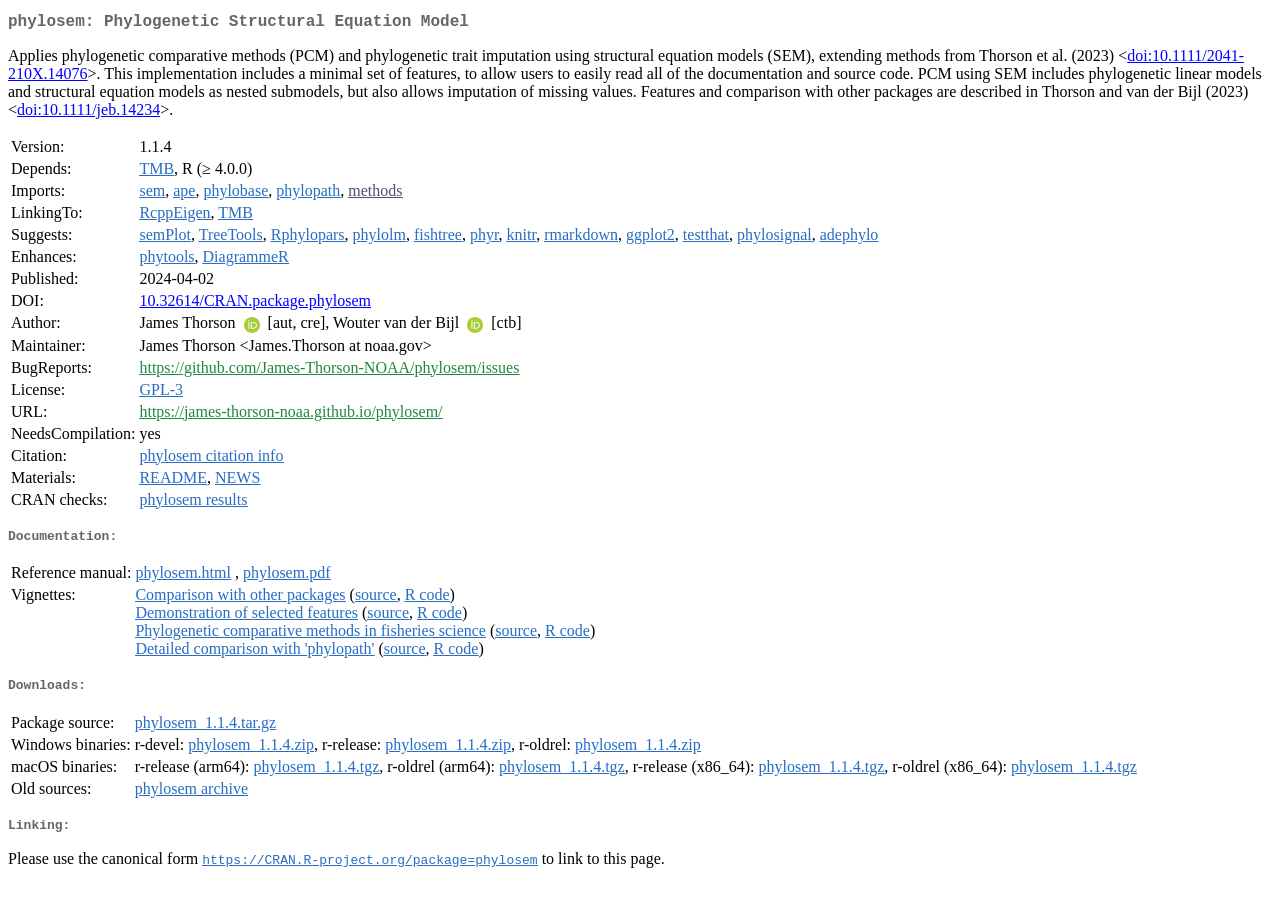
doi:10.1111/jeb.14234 (88, 113)
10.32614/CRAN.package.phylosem (255, 304)
